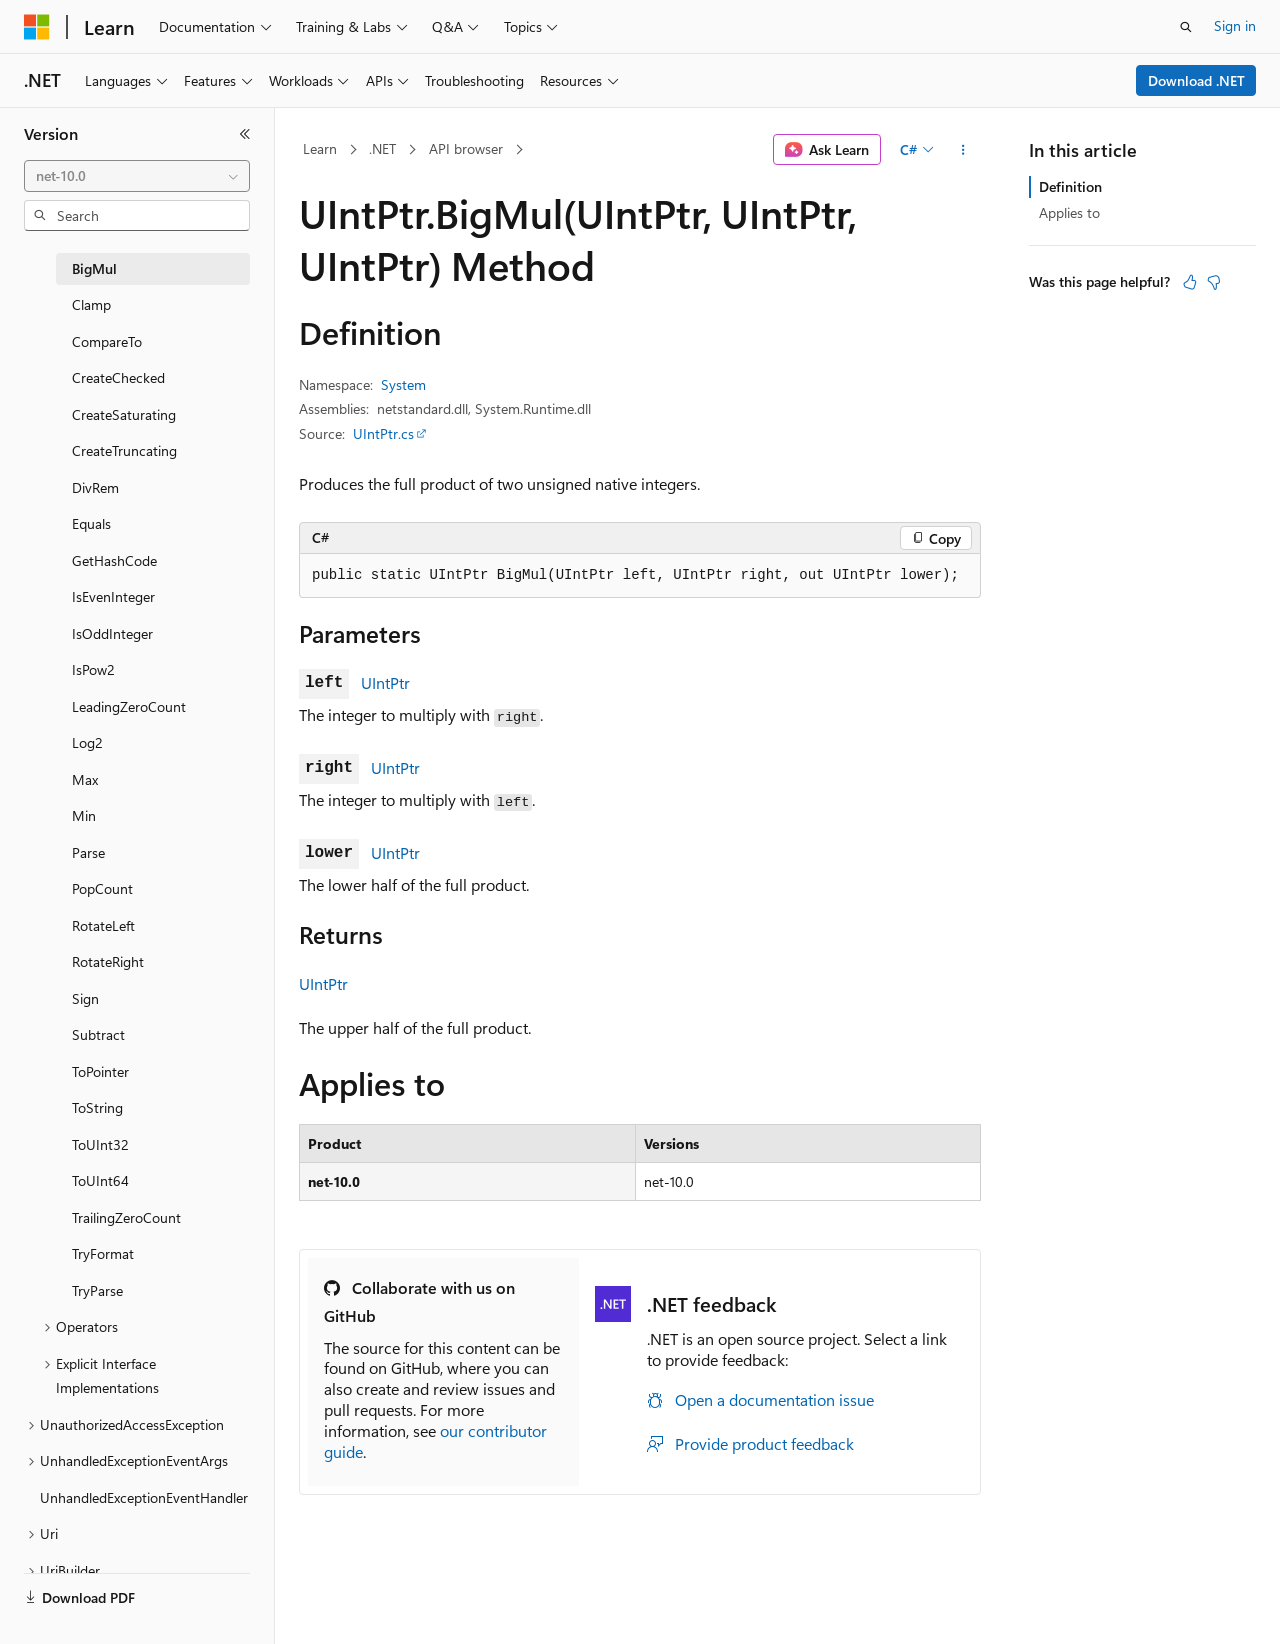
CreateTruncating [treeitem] (124, 450)
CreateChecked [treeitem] (118, 377)
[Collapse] (245, 134)
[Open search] (1186, 27)
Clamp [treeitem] (91, 304)
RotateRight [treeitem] (108, 961)
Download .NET (1196, 80)
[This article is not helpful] (1214, 282)
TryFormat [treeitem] (103, 1253)
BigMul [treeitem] (94, 268)
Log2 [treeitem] (87, 742)
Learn (320, 148)
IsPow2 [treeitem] (93, 669)
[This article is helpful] (1190, 282)
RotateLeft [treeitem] (103, 925)
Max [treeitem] (85, 779)
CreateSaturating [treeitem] (124, 414)
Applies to (1069, 212)
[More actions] (963, 150)
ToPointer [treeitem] (100, 1071)
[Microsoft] (37, 27)
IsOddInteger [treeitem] (112, 633)
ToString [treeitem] (97, 1107)
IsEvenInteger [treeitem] (113, 596)
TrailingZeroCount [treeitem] (126, 1217)
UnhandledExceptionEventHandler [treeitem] (144, 1497)
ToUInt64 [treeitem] (100, 1180)
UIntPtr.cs (383, 433)
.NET (382, 148)
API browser (466, 148)
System (403, 384)
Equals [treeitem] (91, 523)
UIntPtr (385, 682)
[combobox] (137, 176)
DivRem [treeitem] (95, 487)
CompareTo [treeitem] (107, 341)
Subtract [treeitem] (98, 1034)
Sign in (1235, 25)
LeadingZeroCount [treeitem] (129, 706)
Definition (1070, 186)
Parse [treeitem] (88, 852)
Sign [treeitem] (85, 998)
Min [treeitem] (84, 815)
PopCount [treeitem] (102, 888)
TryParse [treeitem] (97, 1290)
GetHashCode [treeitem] (114, 560)
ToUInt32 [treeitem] (100, 1144)
